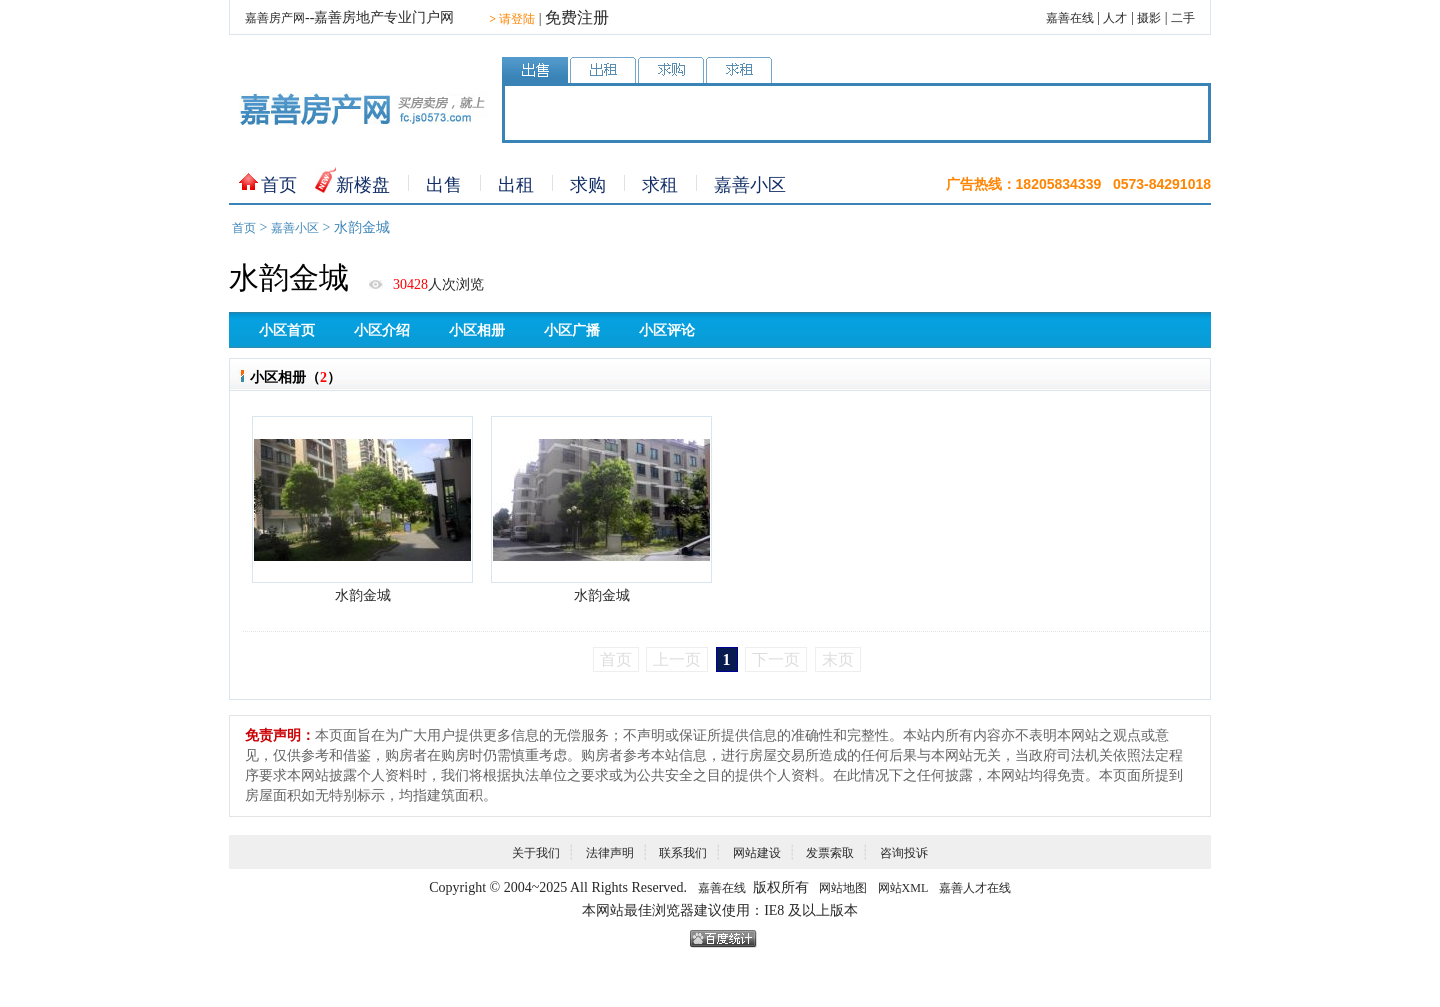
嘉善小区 (750, 185)
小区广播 (572, 330)
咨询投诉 (904, 853)
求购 (588, 185)
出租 (516, 185)
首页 (279, 185)
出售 (444, 185)
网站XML (903, 888)
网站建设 (757, 853)
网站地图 (843, 888)
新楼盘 (363, 185)
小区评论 (667, 330)
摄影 (1149, 18)
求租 (660, 185)
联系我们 (683, 853)
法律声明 (610, 853)
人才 (1115, 18)
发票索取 (830, 853)
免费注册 (577, 17)
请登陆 (512, 19)
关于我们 (536, 853)
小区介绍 (382, 330)
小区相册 (477, 330)
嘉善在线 (1070, 18)
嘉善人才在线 (975, 888)
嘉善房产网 (275, 18)
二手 (1183, 18)
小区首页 (287, 330)
